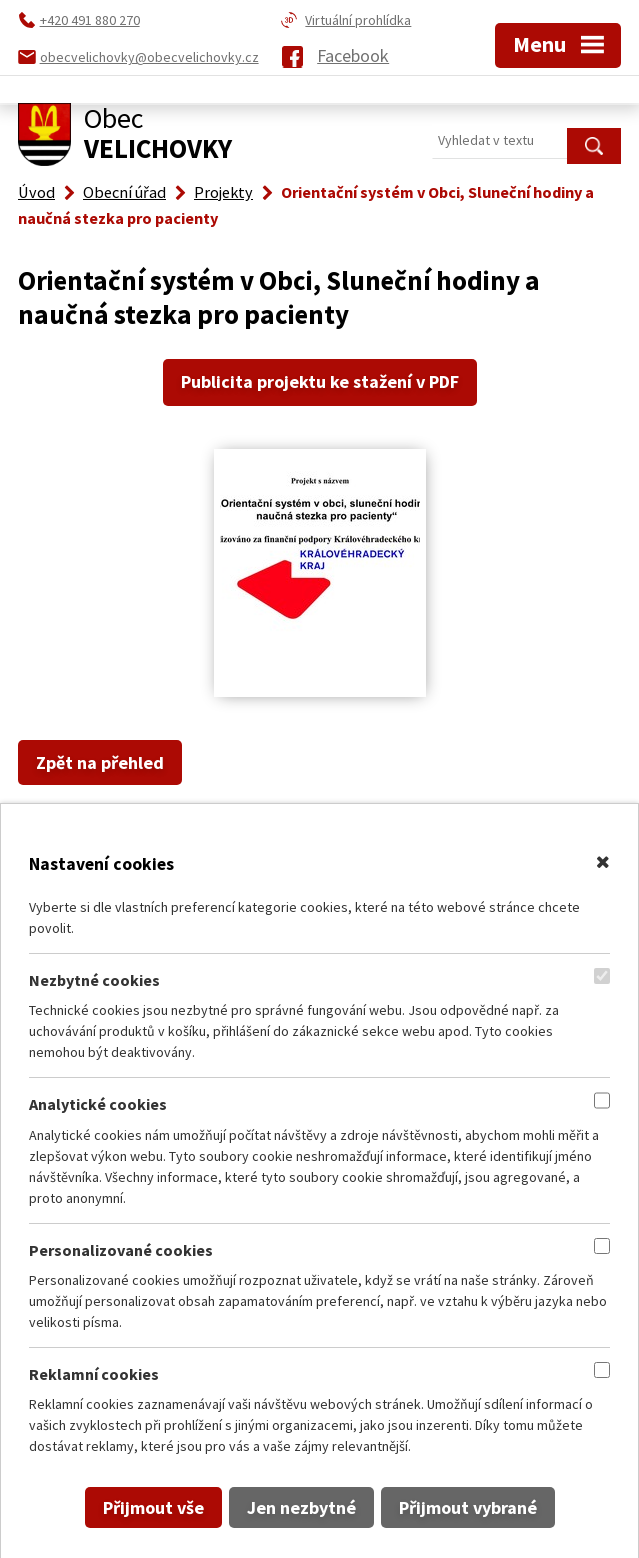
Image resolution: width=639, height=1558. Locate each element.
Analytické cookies (98, 1104)
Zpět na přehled (100, 762)
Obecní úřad (124, 192)
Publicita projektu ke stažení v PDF (320, 381)
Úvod (36, 192)
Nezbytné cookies (94, 980)
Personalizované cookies (121, 1250)
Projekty (223, 192)
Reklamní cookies (94, 1374)
